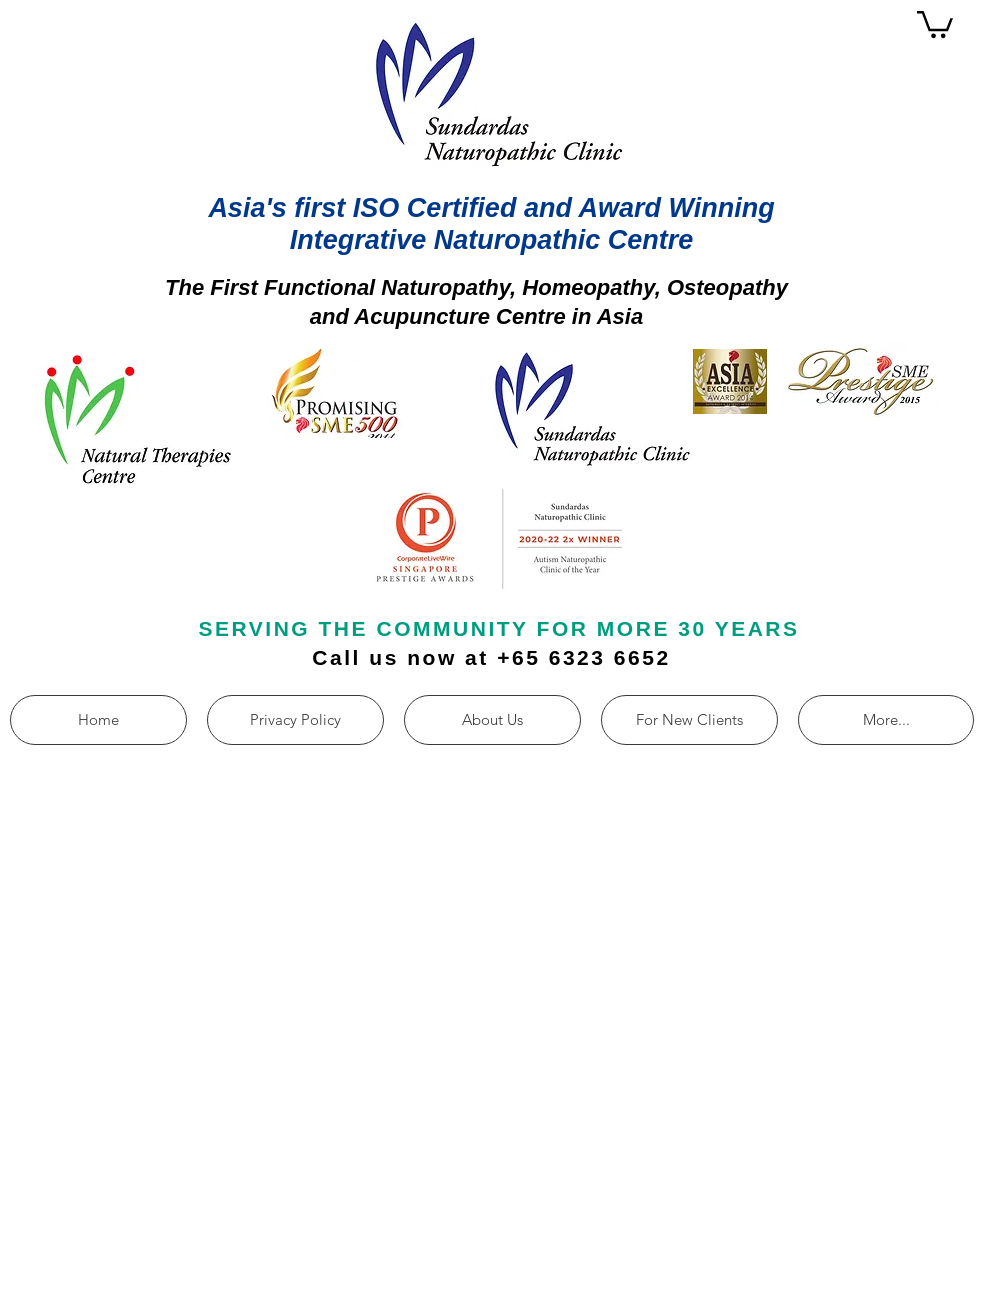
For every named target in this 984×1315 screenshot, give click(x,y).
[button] (935, 23)
